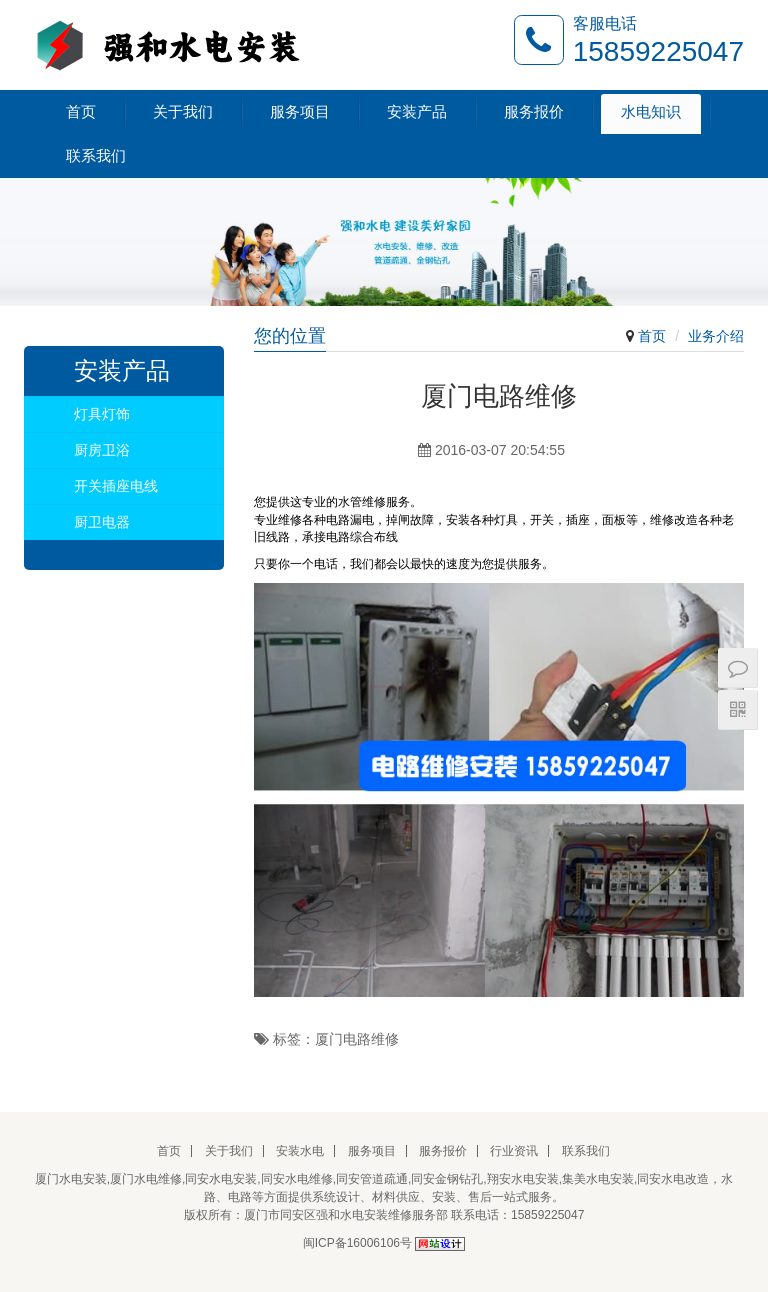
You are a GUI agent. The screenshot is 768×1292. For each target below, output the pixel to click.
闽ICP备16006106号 (357, 1243)
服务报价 (534, 111)
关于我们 (183, 111)
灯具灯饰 (102, 414)
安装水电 (300, 1151)
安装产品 (417, 111)
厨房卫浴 (102, 450)
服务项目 (300, 111)
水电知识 (651, 111)
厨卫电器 (102, 522)
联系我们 (96, 155)
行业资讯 (514, 1151)
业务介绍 (716, 336)
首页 (81, 111)
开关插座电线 (116, 486)
